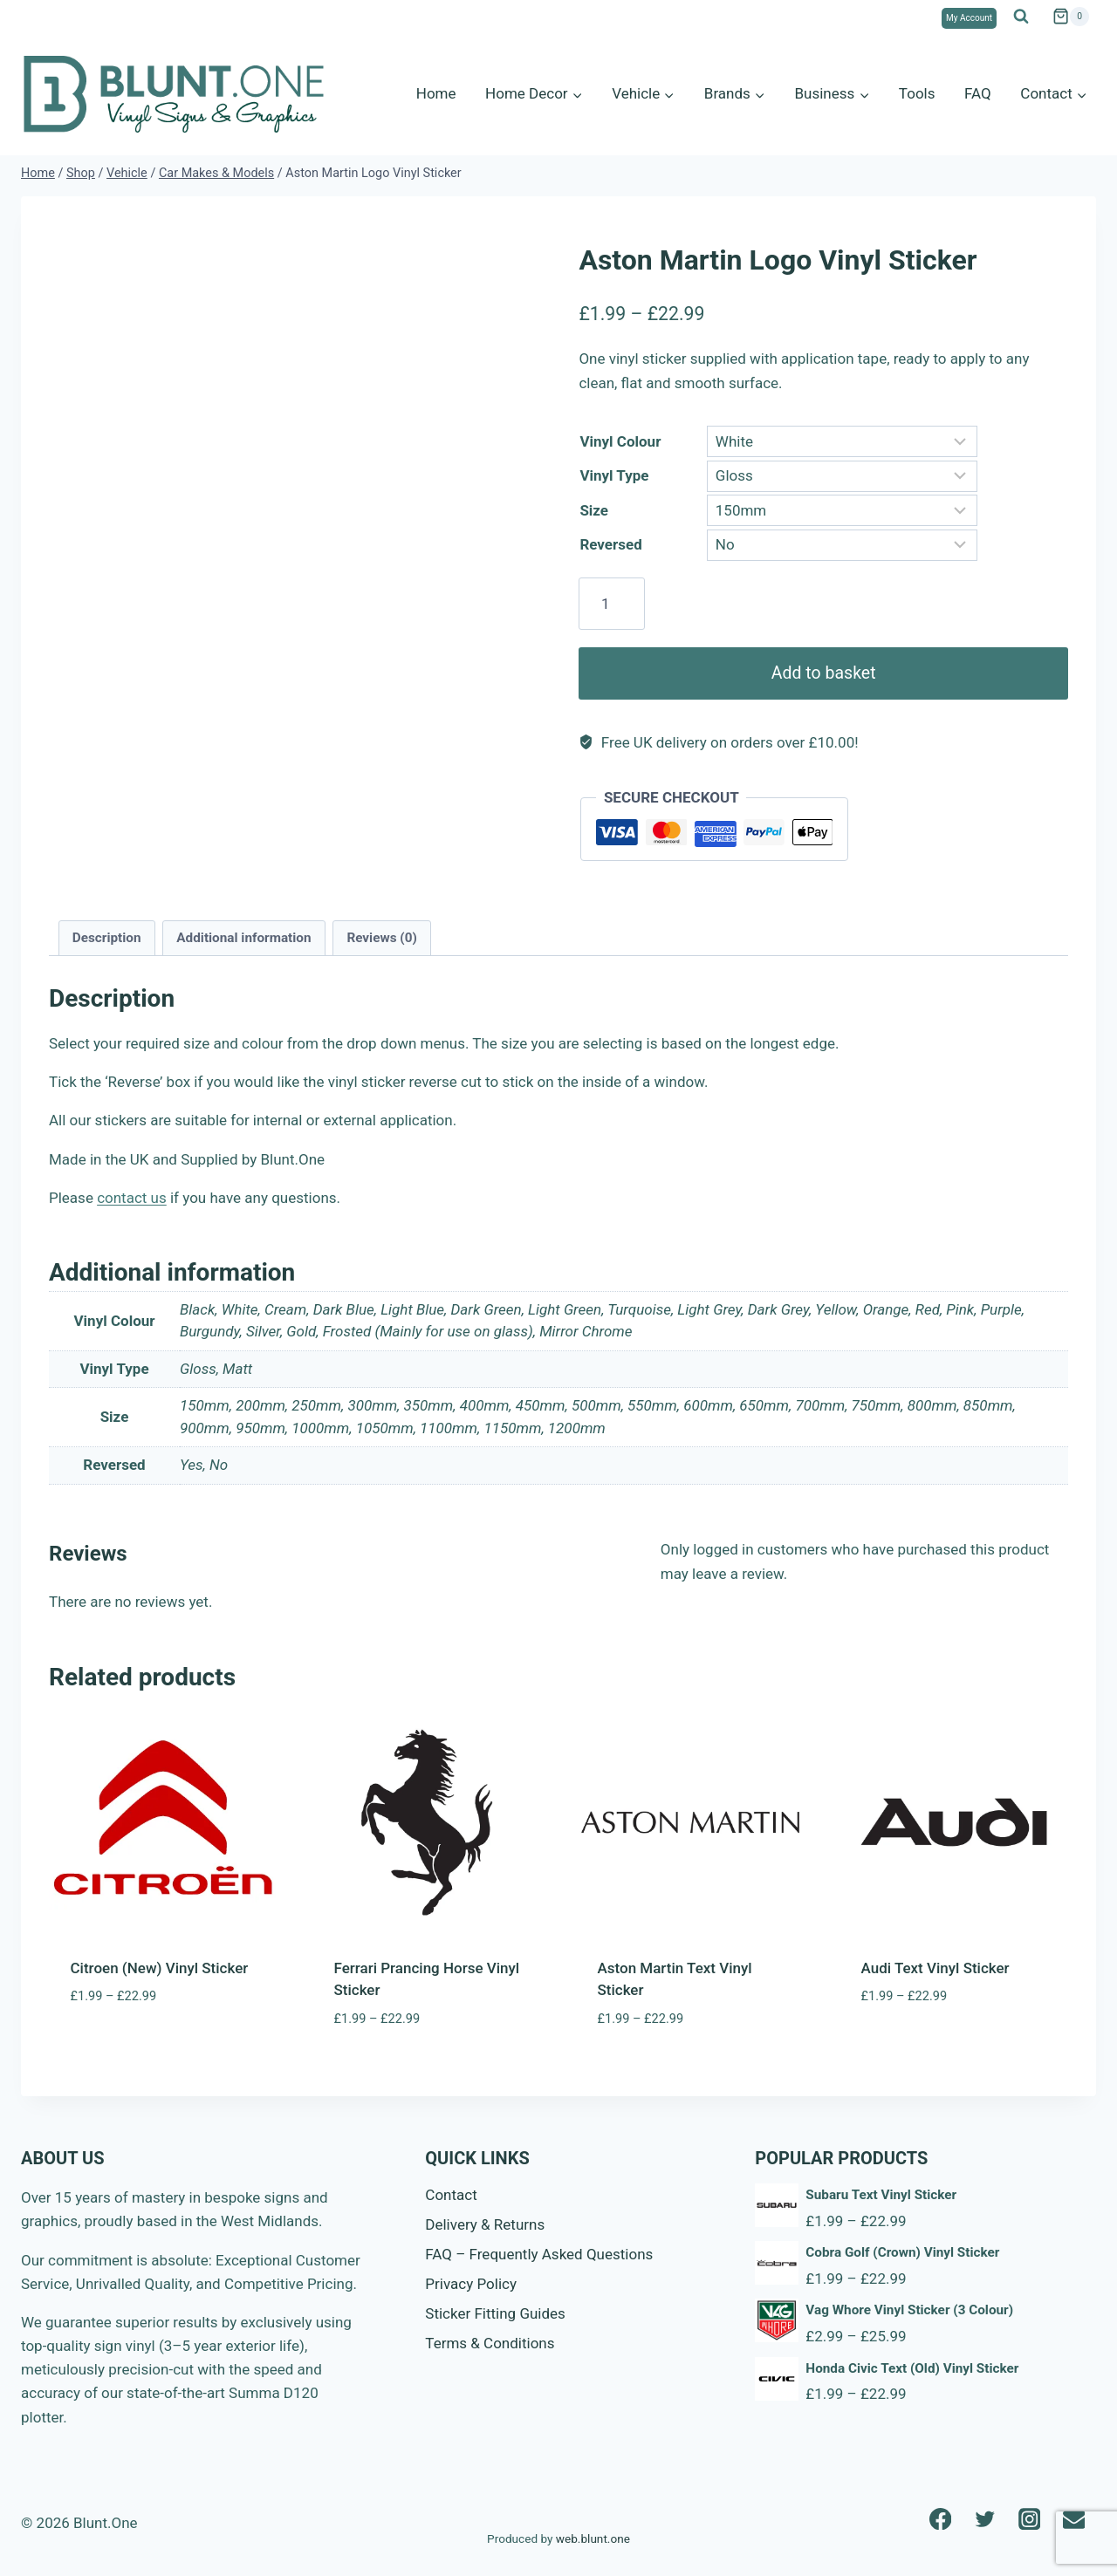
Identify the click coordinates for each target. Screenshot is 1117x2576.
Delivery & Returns (485, 2224)
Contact (450, 2195)
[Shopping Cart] (1070, 16)
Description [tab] (106, 938)
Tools (917, 93)
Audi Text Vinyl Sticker (935, 1968)
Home (436, 93)
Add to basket (823, 673)
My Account (969, 18)
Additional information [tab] (243, 938)
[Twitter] (985, 2519)
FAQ (977, 93)
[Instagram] (1029, 2519)
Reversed (610, 544)
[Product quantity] (612, 603)
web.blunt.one (593, 2538)
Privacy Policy (471, 2283)
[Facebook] (940, 2519)
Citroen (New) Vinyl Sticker (160, 1968)
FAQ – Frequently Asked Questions (539, 2254)
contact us (132, 1197)
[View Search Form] (1021, 16)
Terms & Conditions (489, 2343)
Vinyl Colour (620, 441)
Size (593, 510)
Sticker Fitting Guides (495, 2313)
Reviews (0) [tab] (381, 938)
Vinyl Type (613, 475)
